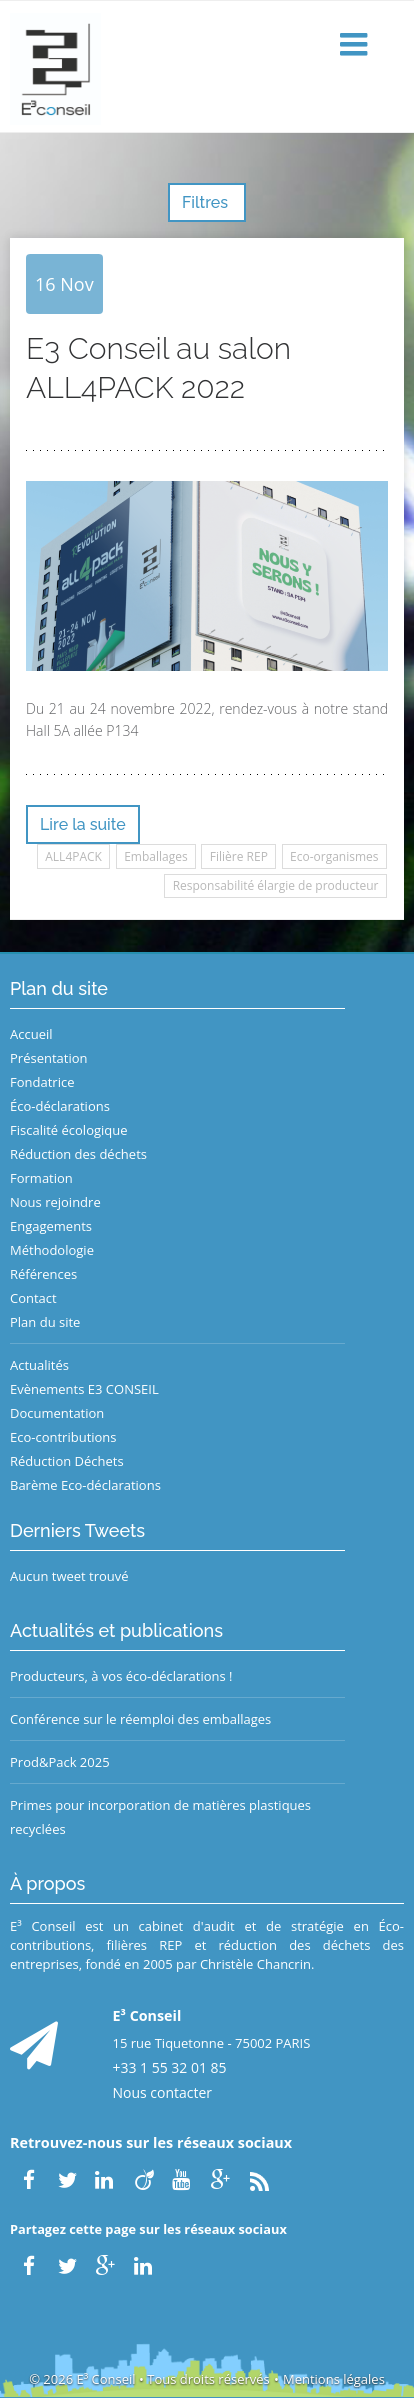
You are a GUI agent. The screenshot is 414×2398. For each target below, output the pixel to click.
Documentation (57, 1413)
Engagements (51, 1226)
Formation (41, 1178)
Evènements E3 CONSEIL (84, 1389)
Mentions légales (334, 2379)
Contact (33, 1298)
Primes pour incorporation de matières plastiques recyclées (160, 1817)
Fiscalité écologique (69, 1130)
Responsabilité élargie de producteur (276, 885)
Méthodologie (52, 1250)
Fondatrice (42, 1082)
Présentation (48, 1058)
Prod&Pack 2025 (60, 1762)
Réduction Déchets (67, 1461)
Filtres (207, 202)
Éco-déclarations (60, 1106)
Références (43, 1274)
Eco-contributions (63, 1437)
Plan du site (45, 1322)
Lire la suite (83, 824)
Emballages (156, 856)
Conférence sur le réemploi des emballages (140, 1719)
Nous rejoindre (55, 1202)
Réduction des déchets (78, 1154)
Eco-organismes (334, 856)
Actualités (39, 1365)
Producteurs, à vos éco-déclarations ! (121, 1676)
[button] (356, 45)
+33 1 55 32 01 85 (170, 2067)
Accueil (31, 1034)
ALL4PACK (73, 856)
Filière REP (239, 856)
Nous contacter (163, 2092)
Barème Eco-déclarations (85, 1485)
